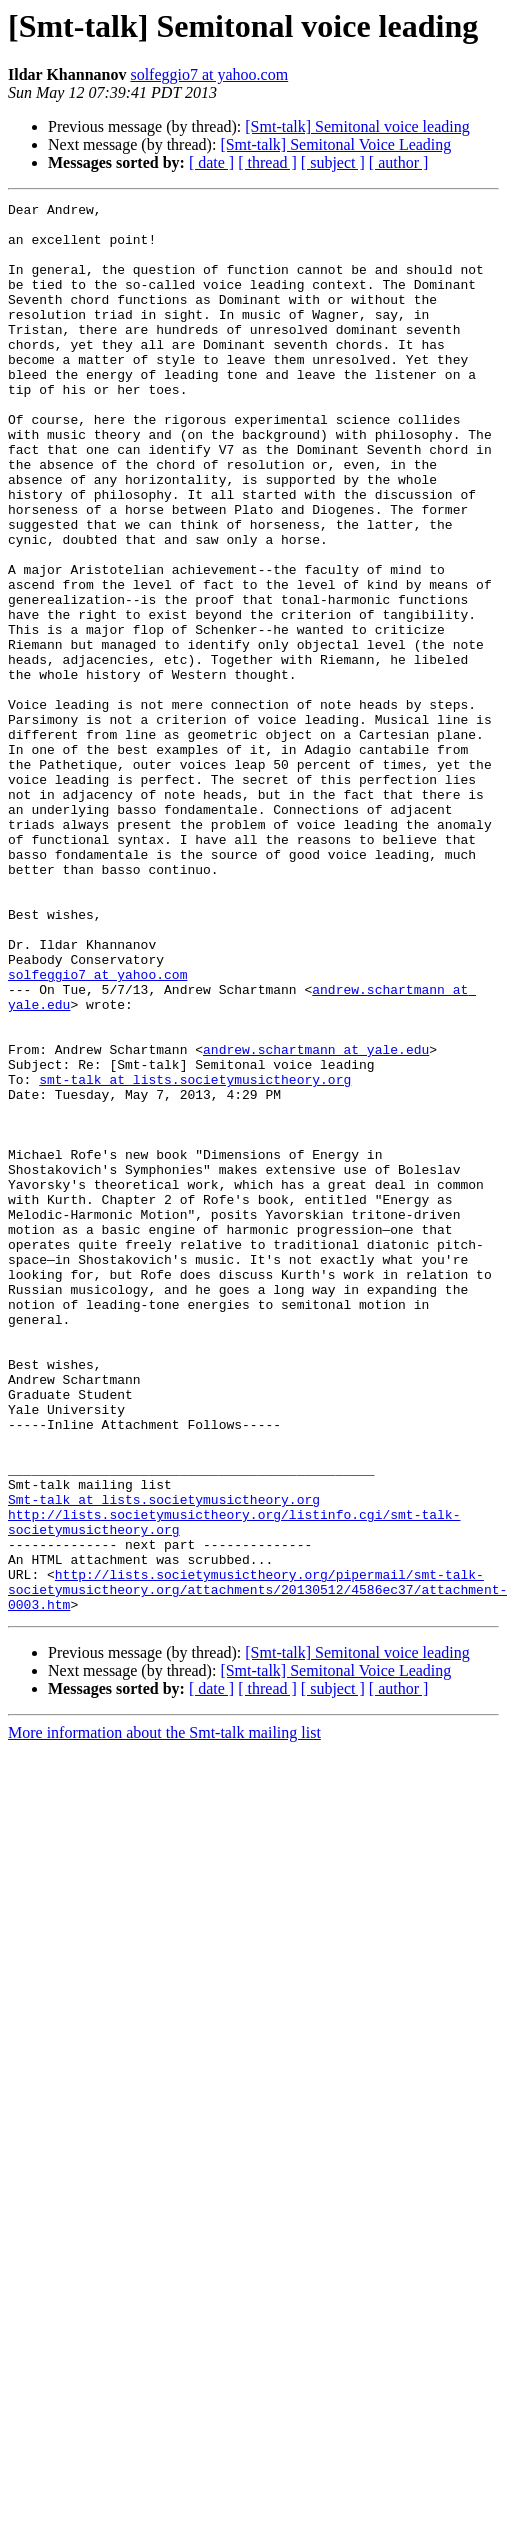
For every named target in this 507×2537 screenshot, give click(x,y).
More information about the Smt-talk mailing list (164, 2014)
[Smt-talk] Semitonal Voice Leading (335, 144)
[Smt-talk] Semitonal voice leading (357, 126)
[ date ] (211, 162)
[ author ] (399, 162)
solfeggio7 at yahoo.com (209, 74)
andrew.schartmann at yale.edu (316, 1220)
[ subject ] (333, 162)
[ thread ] (267, 162)
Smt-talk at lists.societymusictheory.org (164, 1760)
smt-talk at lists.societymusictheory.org (195, 1256)
